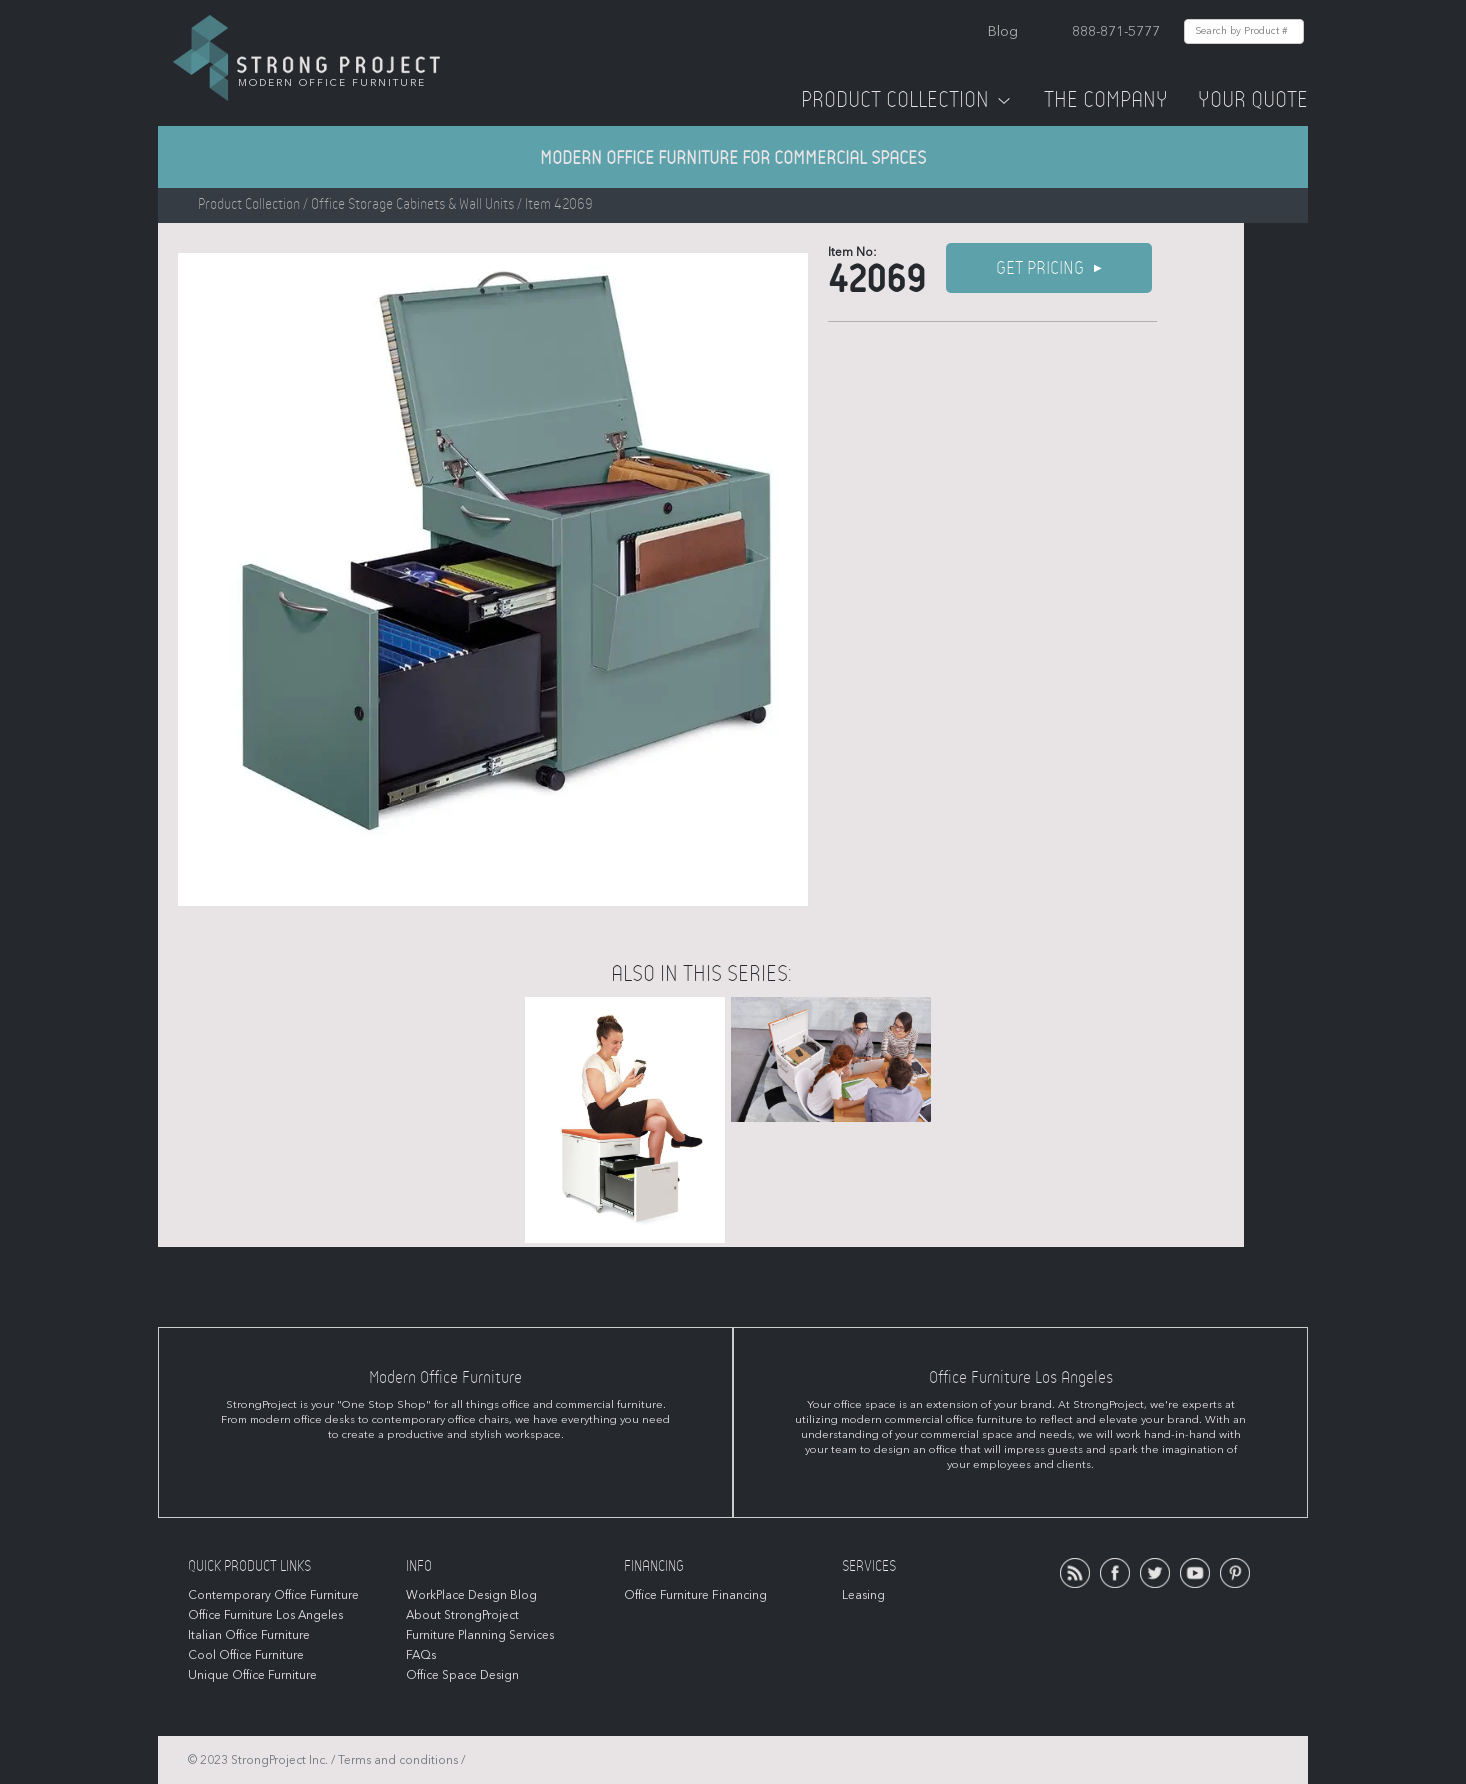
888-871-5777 (1116, 31)
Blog (1003, 31)
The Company (1106, 100)
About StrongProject (462, 1615)
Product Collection (907, 100)
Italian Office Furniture (249, 1635)
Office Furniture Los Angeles (265, 1615)
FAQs (421, 1655)
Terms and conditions (398, 1760)
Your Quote (1253, 100)
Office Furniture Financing (695, 1595)
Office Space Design (462, 1675)
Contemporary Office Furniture (273, 1595)
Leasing (863, 1595)
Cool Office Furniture (246, 1655)
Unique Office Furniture (252, 1675)
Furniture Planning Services (480, 1635)
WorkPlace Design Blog (471, 1595)
